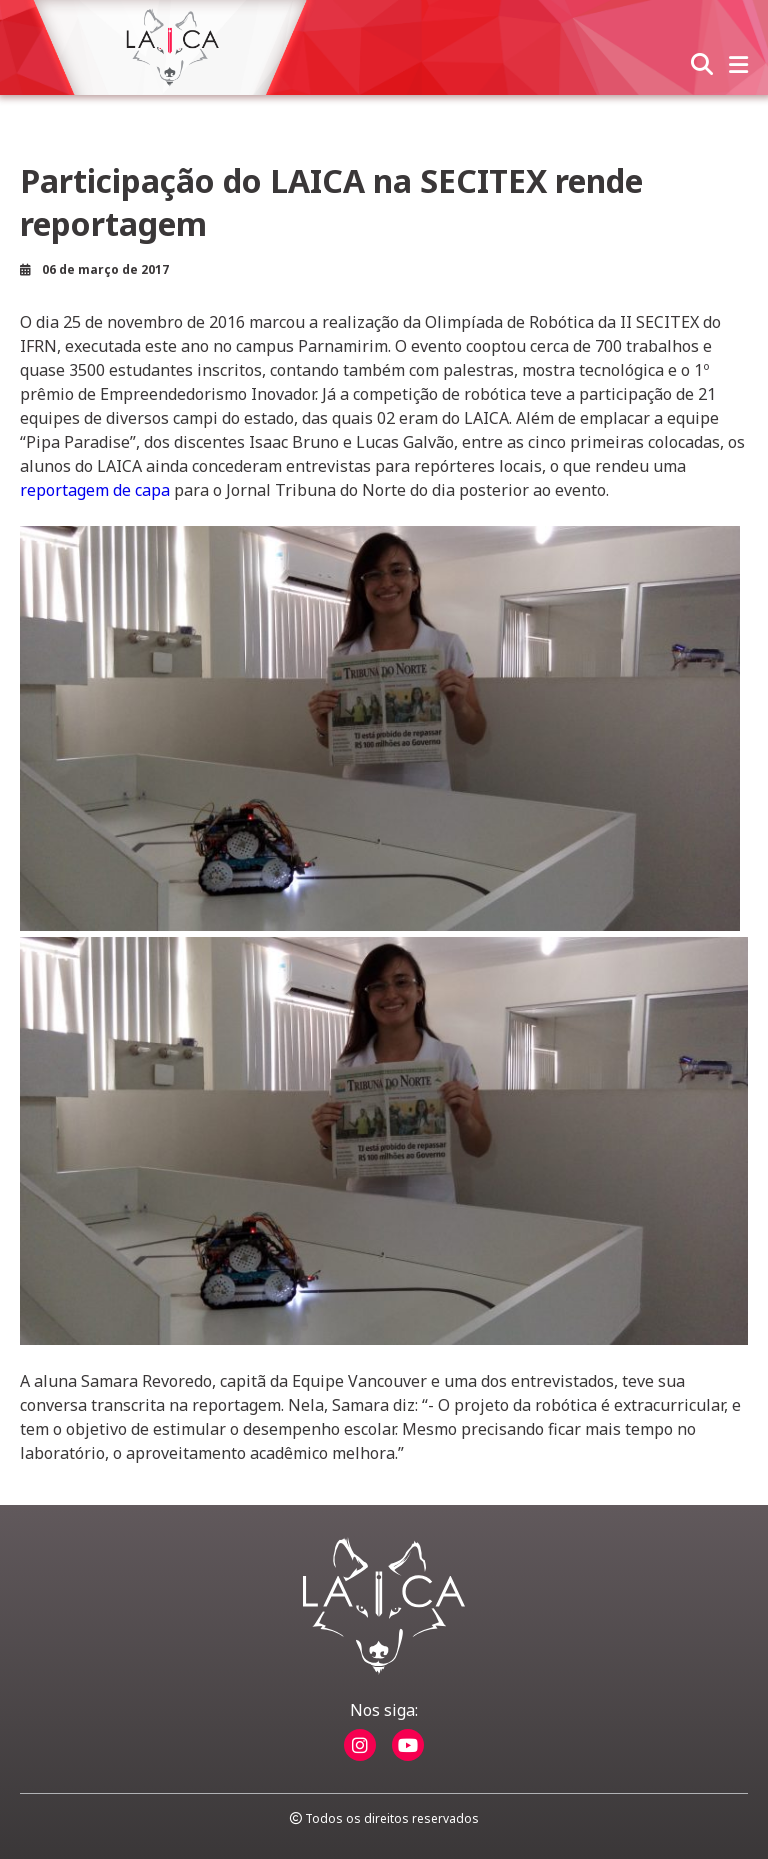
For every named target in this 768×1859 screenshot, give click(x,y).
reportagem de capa (95, 490)
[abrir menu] (738, 66)
